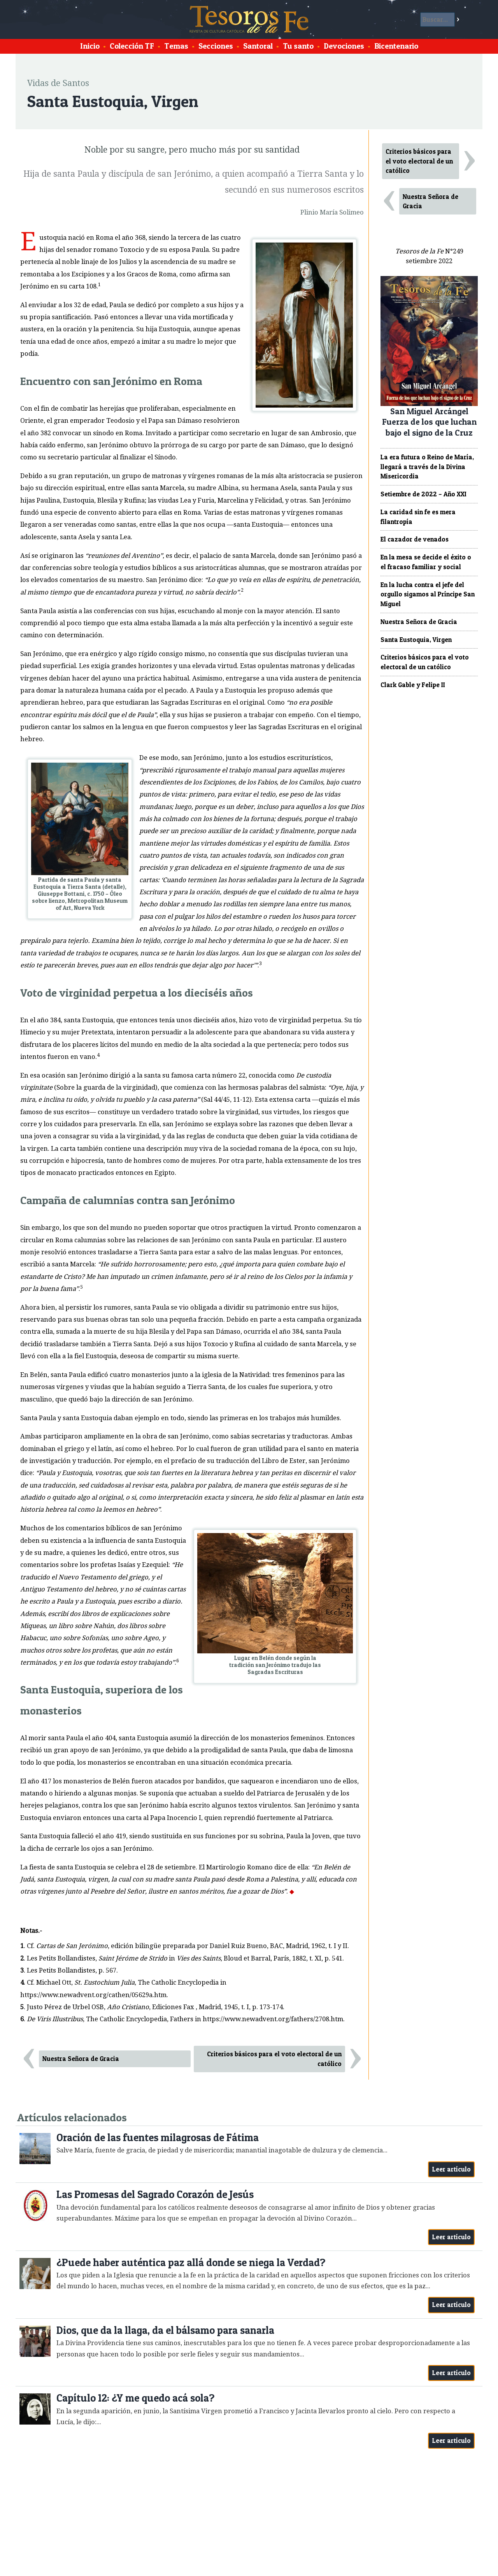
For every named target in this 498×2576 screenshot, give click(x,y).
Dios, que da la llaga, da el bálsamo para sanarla (165, 2330)
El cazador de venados (415, 539)
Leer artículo (451, 2169)
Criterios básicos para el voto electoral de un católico (274, 2059)
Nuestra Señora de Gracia (80, 2059)
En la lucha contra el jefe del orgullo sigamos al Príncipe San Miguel (428, 594)
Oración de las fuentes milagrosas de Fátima (157, 2137)
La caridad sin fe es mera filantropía (418, 517)
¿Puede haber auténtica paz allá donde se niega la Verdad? (190, 2262)
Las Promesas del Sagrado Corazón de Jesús (155, 2194)
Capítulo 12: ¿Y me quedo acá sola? (135, 2397)
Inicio (90, 46)
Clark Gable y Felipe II (413, 685)
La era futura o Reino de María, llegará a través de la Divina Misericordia (427, 466)
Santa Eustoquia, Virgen (416, 640)
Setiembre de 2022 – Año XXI (423, 494)
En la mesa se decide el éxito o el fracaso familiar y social (426, 562)
